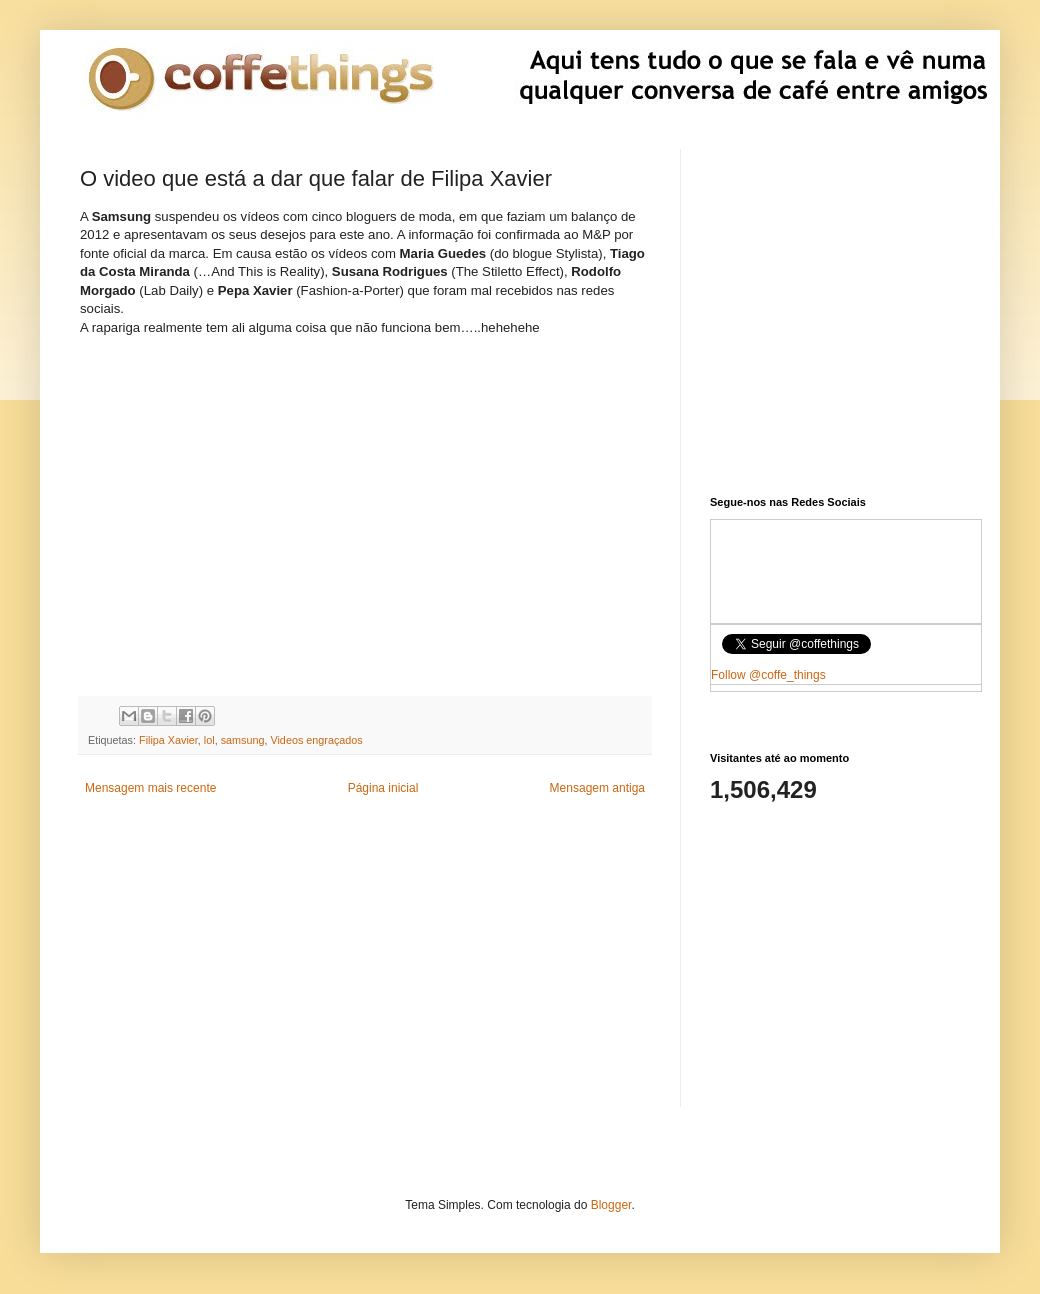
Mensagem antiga (597, 788)
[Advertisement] (365, 967)
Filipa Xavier (168, 740)
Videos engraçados (316, 740)
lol (209, 740)
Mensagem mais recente (150, 788)
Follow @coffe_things (768, 675)
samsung (243, 740)
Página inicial (383, 788)
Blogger (611, 1205)
